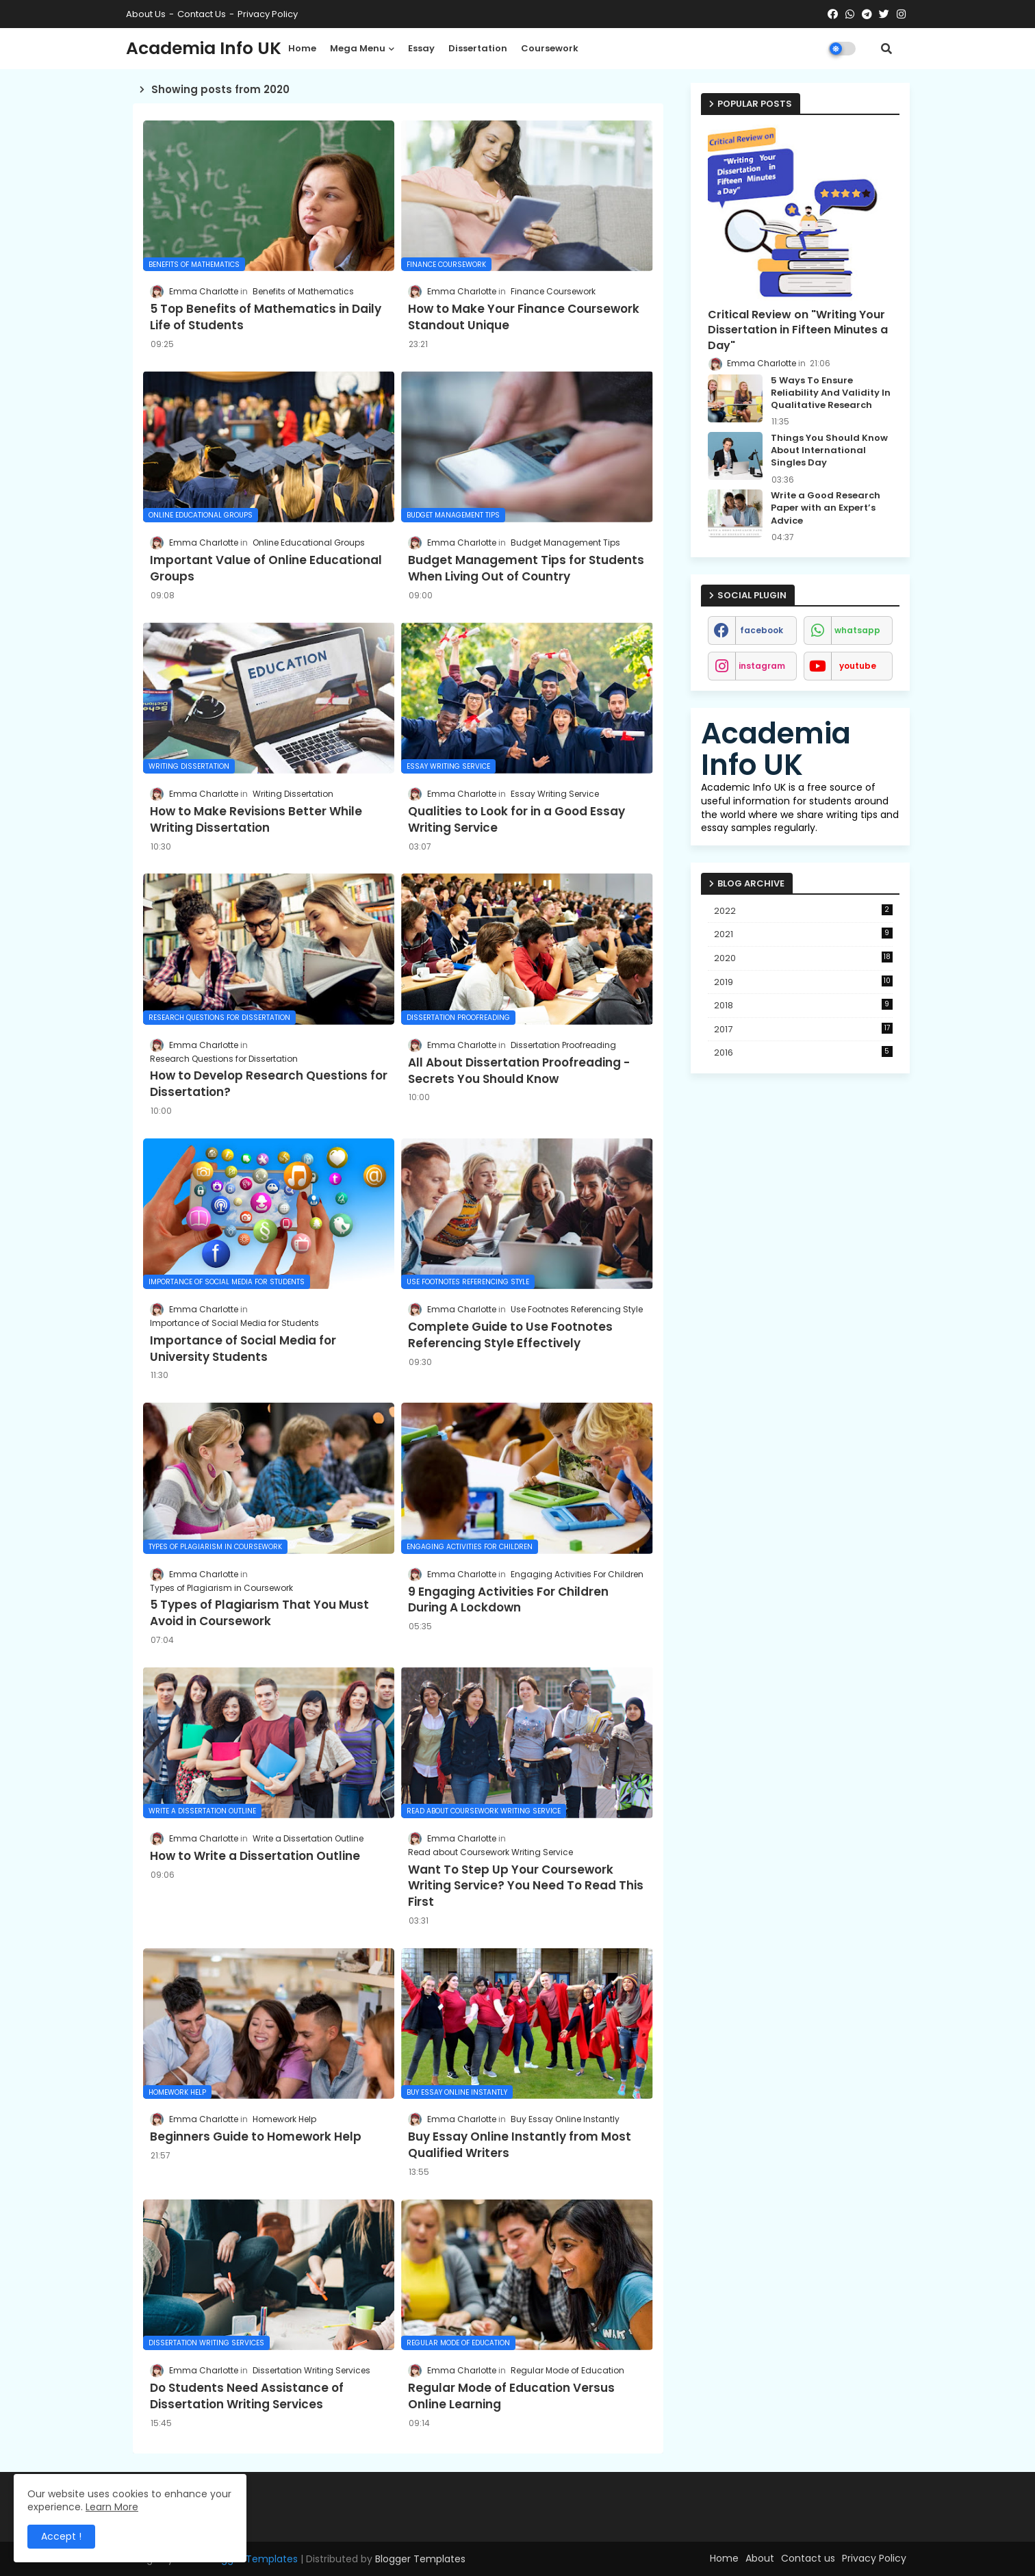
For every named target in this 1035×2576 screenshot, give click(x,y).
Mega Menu (357, 48)
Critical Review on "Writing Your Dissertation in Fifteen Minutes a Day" (798, 330)
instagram (762, 666)
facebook (761, 630)
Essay (421, 48)
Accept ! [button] (61, 2536)
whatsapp (857, 630)
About (759, 2558)
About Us (146, 14)
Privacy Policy (268, 14)
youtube (857, 666)
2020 (803, 958)
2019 (803, 982)
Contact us (201, 14)
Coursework (549, 48)
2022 (803, 910)
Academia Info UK (203, 48)
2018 (803, 1005)
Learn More (112, 2507)
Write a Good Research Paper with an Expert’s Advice (825, 507)
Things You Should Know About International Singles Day (829, 450)
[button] (886, 48)
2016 (803, 1052)
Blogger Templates (420, 2559)
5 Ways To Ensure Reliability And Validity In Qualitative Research (831, 392)
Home (302, 48)
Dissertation (477, 48)
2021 (803, 934)
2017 (803, 1029)
